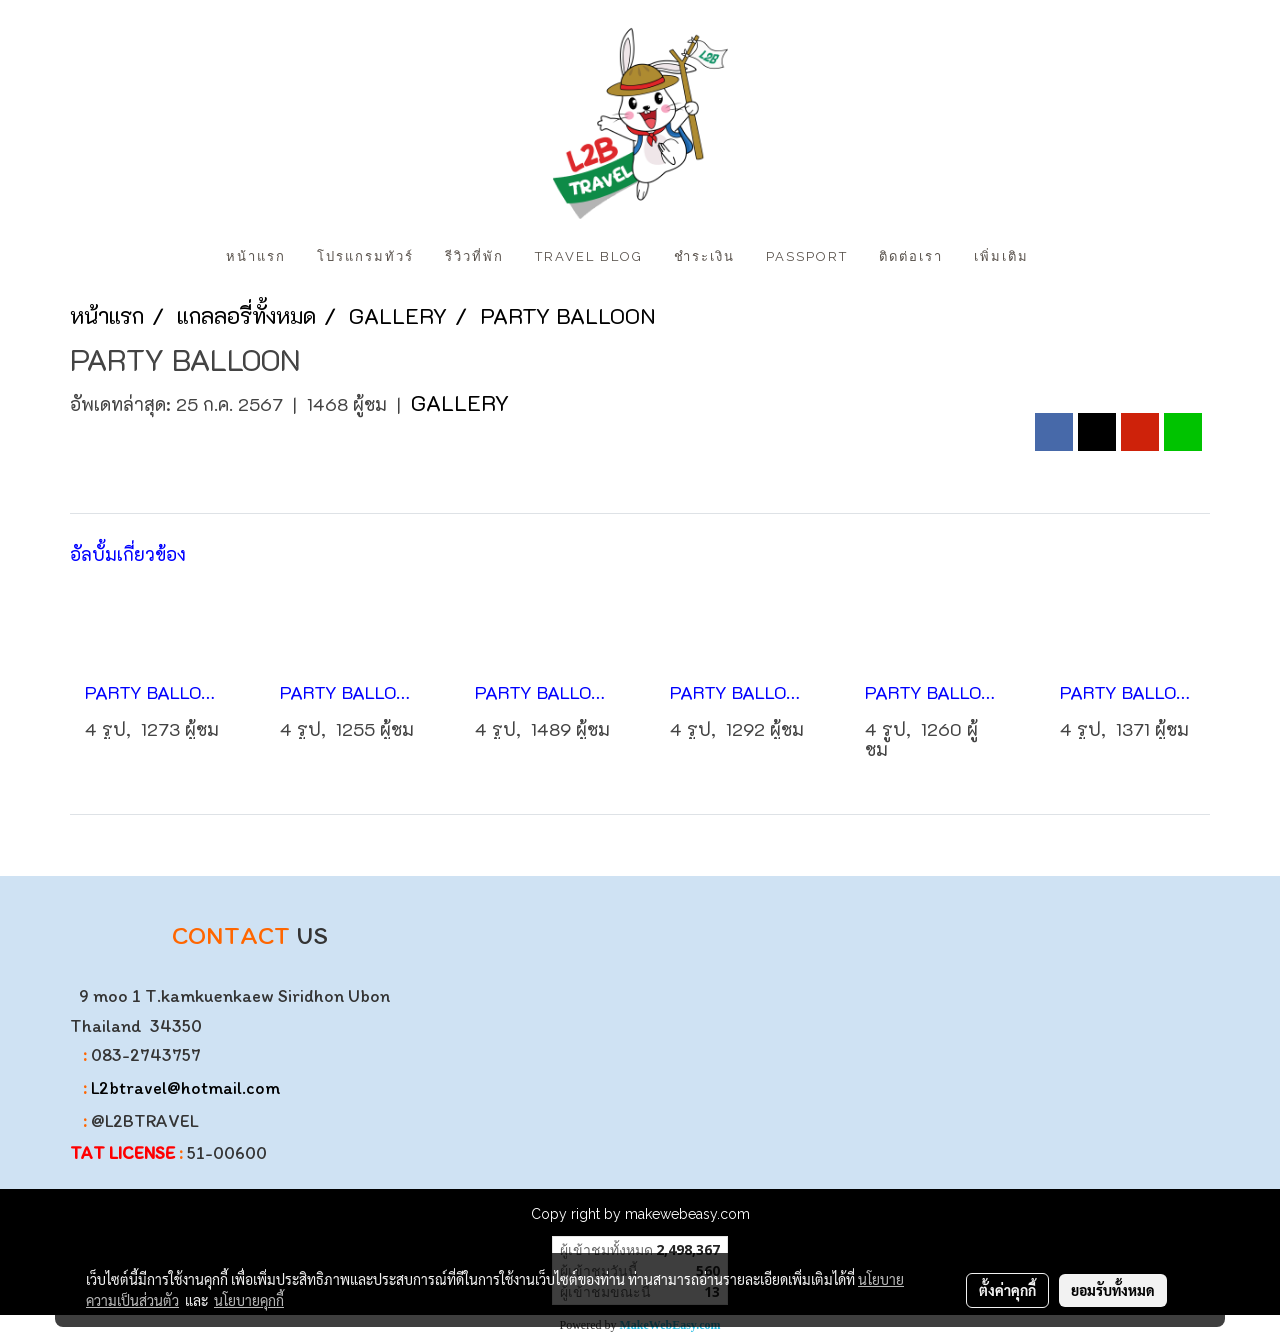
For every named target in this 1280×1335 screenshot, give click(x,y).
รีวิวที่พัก (474, 256)
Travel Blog (589, 256)
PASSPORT (807, 256)
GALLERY (460, 402)
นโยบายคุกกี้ (249, 1300)
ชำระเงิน (704, 256)
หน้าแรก (256, 256)
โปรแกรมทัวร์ (365, 256)
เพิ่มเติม (1001, 256)
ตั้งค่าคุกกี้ (1007, 1290)
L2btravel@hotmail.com (185, 1088)
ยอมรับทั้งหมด (1113, 1290)
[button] (1062, 257)
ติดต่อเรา (911, 256)
